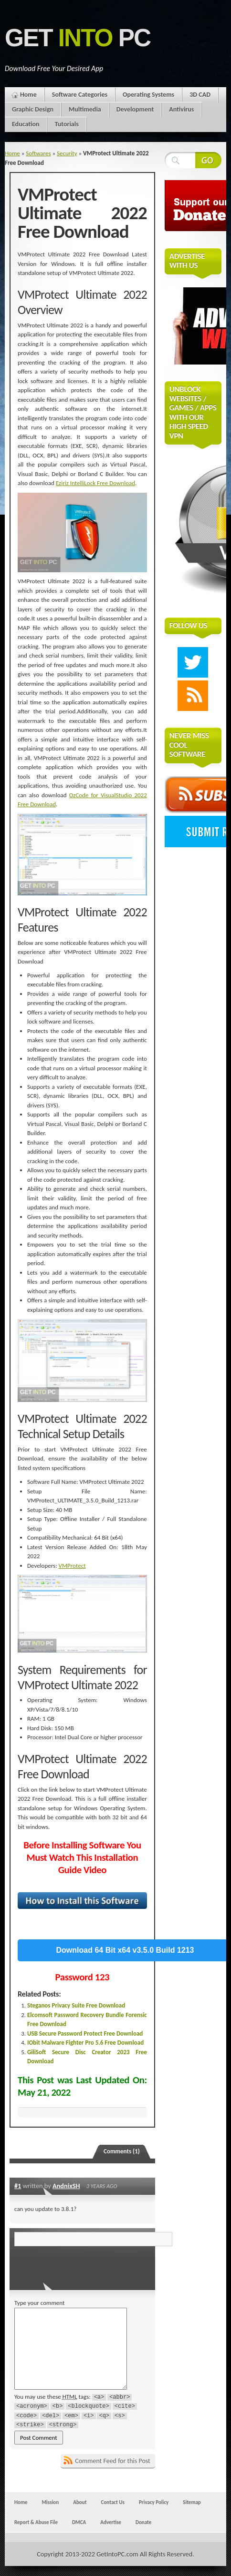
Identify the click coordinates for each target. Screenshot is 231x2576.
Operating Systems (148, 95)
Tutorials (66, 124)
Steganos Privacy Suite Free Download (76, 2005)
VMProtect (72, 1565)
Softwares (38, 153)
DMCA (79, 2522)
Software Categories (79, 95)
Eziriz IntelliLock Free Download (95, 483)
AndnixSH (66, 2185)
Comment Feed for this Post (112, 2461)
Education (25, 124)
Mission (50, 2502)
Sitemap (192, 2502)
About (79, 2502)
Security (67, 153)
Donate (143, 2522)
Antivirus (181, 109)
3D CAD (199, 95)
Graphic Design (32, 109)
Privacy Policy (153, 2502)
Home (28, 95)
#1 (17, 2185)
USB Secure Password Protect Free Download (85, 2033)
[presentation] (79, 2265)
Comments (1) (122, 2151)
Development (135, 109)
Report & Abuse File (36, 2522)
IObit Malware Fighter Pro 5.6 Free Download (85, 2042)
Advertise (110, 2522)
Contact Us (113, 2502)
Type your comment (39, 2302)
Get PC (77, 37)
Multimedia (85, 109)
